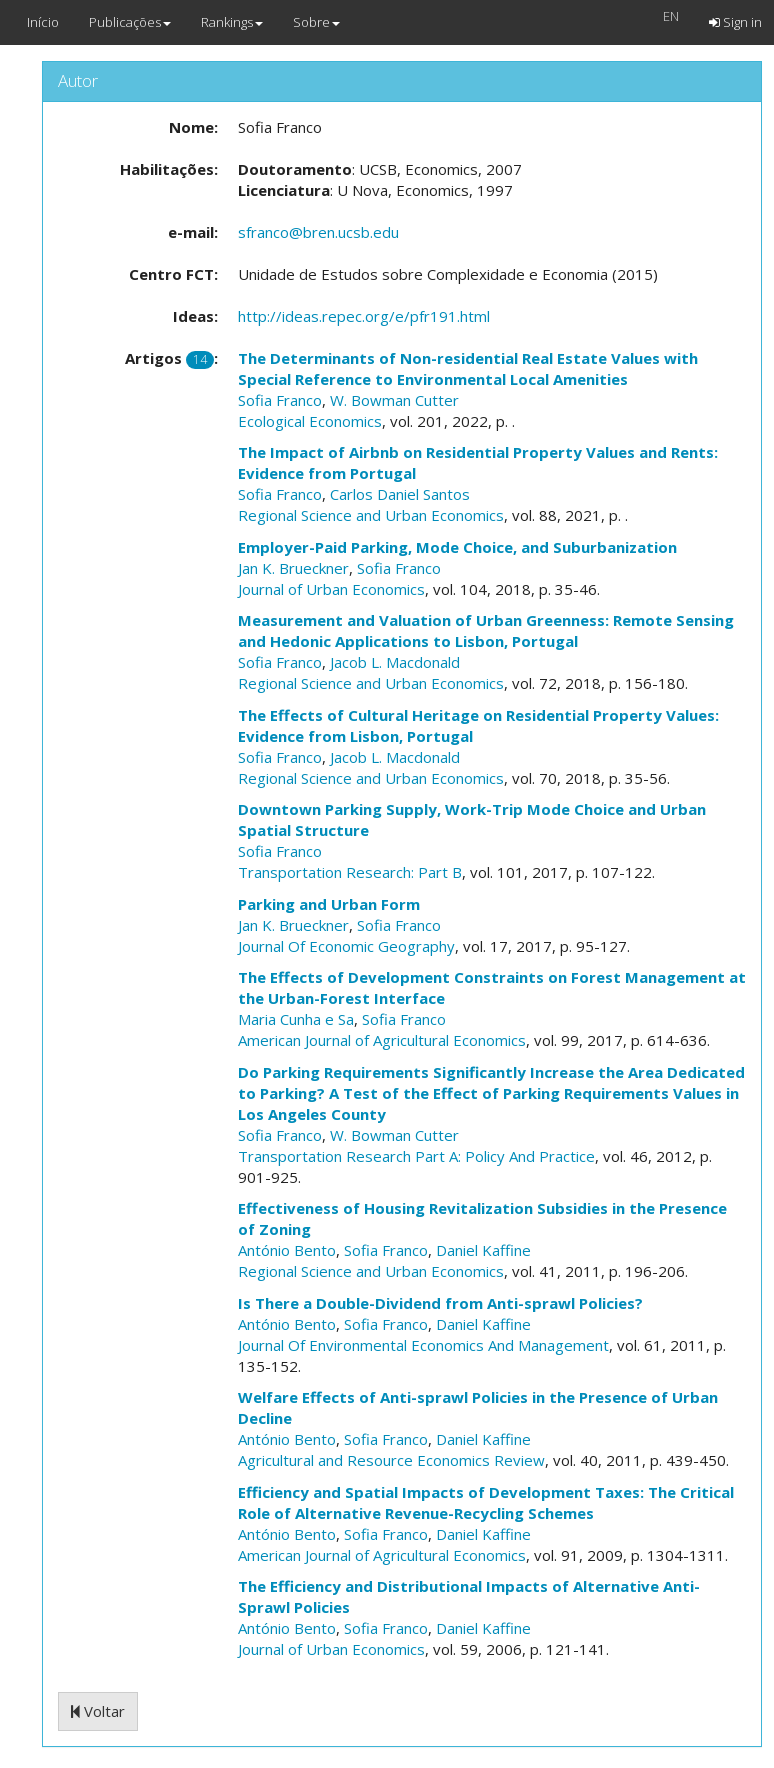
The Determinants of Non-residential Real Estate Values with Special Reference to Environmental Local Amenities (468, 368)
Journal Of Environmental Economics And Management (423, 1345)
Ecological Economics (310, 421)
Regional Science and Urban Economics (371, 515)
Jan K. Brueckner (293, 568)
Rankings (232, 22)
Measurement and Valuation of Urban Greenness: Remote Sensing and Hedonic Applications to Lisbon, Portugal (486, 630)
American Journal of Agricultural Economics (382, 1040)
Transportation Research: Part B (350, 872)
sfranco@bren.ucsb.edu (318, 232)
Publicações (130, 22)
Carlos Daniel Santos (400, 494)
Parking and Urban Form (329, 904)
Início (43, 22)
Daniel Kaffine (483, 1250)
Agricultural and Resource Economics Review (391, 1460)
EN (671, 16)
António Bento (287, 1250)
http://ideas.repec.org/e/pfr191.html (364, 316)
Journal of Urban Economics (331, 589)
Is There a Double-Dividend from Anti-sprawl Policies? (440, 1303)
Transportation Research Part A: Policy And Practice (416, 1156)
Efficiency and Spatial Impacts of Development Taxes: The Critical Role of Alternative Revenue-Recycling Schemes (486, 1502)
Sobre (316, 22)
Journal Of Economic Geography (346, 946)
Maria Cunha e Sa (296, 1019)
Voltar (98, 1711)
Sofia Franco (280, 400)
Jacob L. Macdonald (395, 662)
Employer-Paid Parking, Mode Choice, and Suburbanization (457, 547)
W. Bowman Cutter (394, 400)
